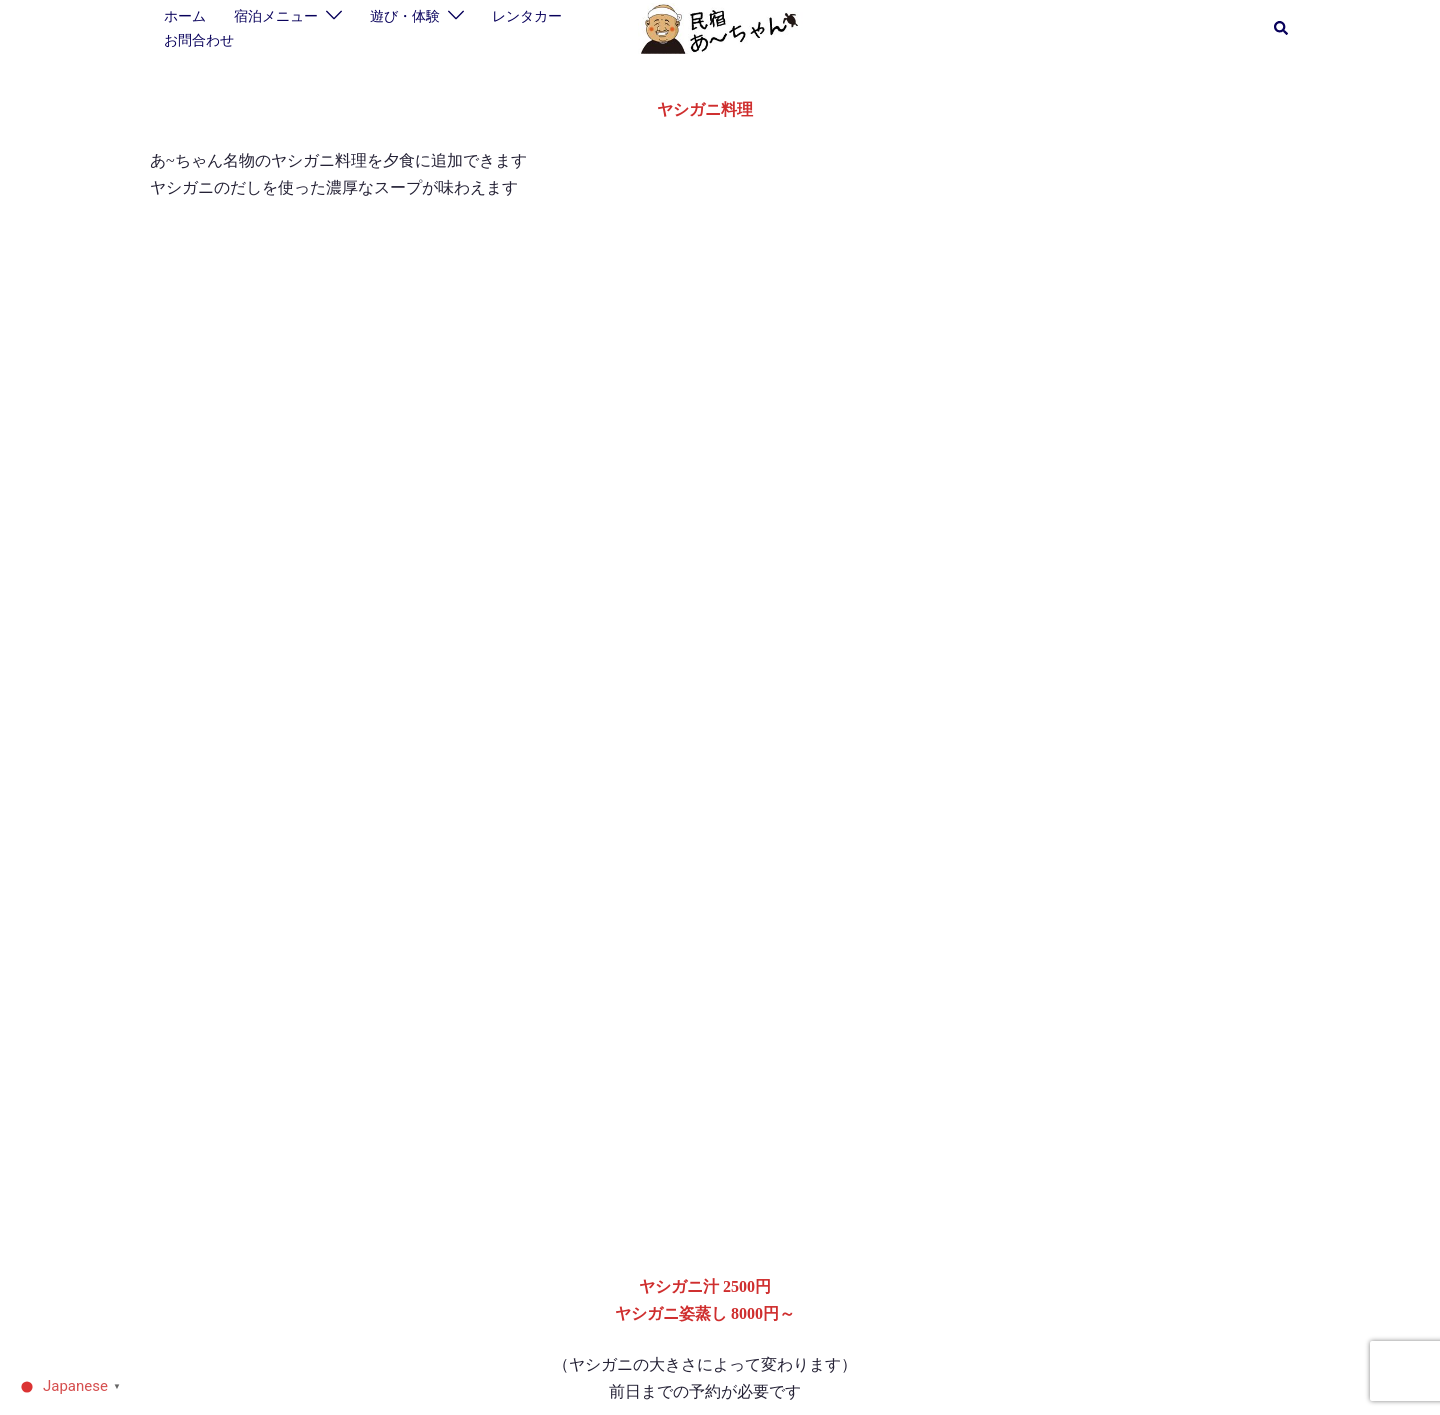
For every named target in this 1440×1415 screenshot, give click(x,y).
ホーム (185, 16)
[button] (1282, 29)
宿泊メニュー (276, 16)
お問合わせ (199, 40)
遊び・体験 (405, 16)
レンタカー (527, 16)
